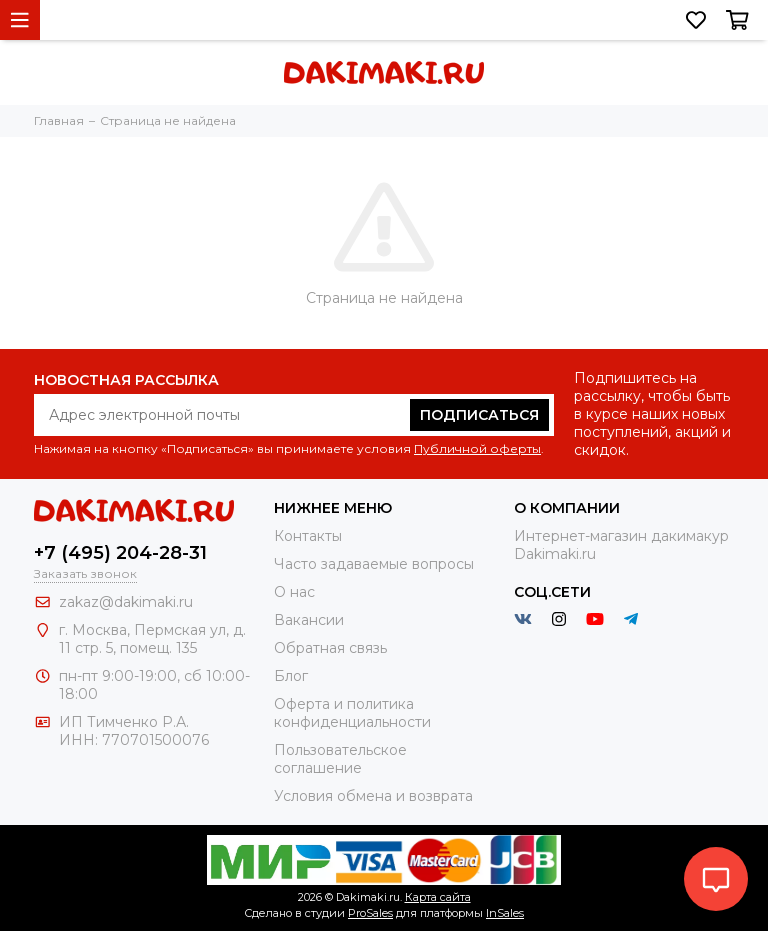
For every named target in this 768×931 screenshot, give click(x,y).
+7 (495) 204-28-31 (120, 553)
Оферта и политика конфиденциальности (352, 713)
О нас (294, 592)
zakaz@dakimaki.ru (126, 602)
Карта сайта (438, 897)
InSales (505, 913)
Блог (291, 676)
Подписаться (479, 415)
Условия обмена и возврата (373, 796)
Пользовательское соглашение (340, 759)
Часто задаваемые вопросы (374, 564)
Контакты (308, 536)
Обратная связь (330, 648)
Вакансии (309, 620)
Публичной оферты (477, 448)
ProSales (370, 913)
